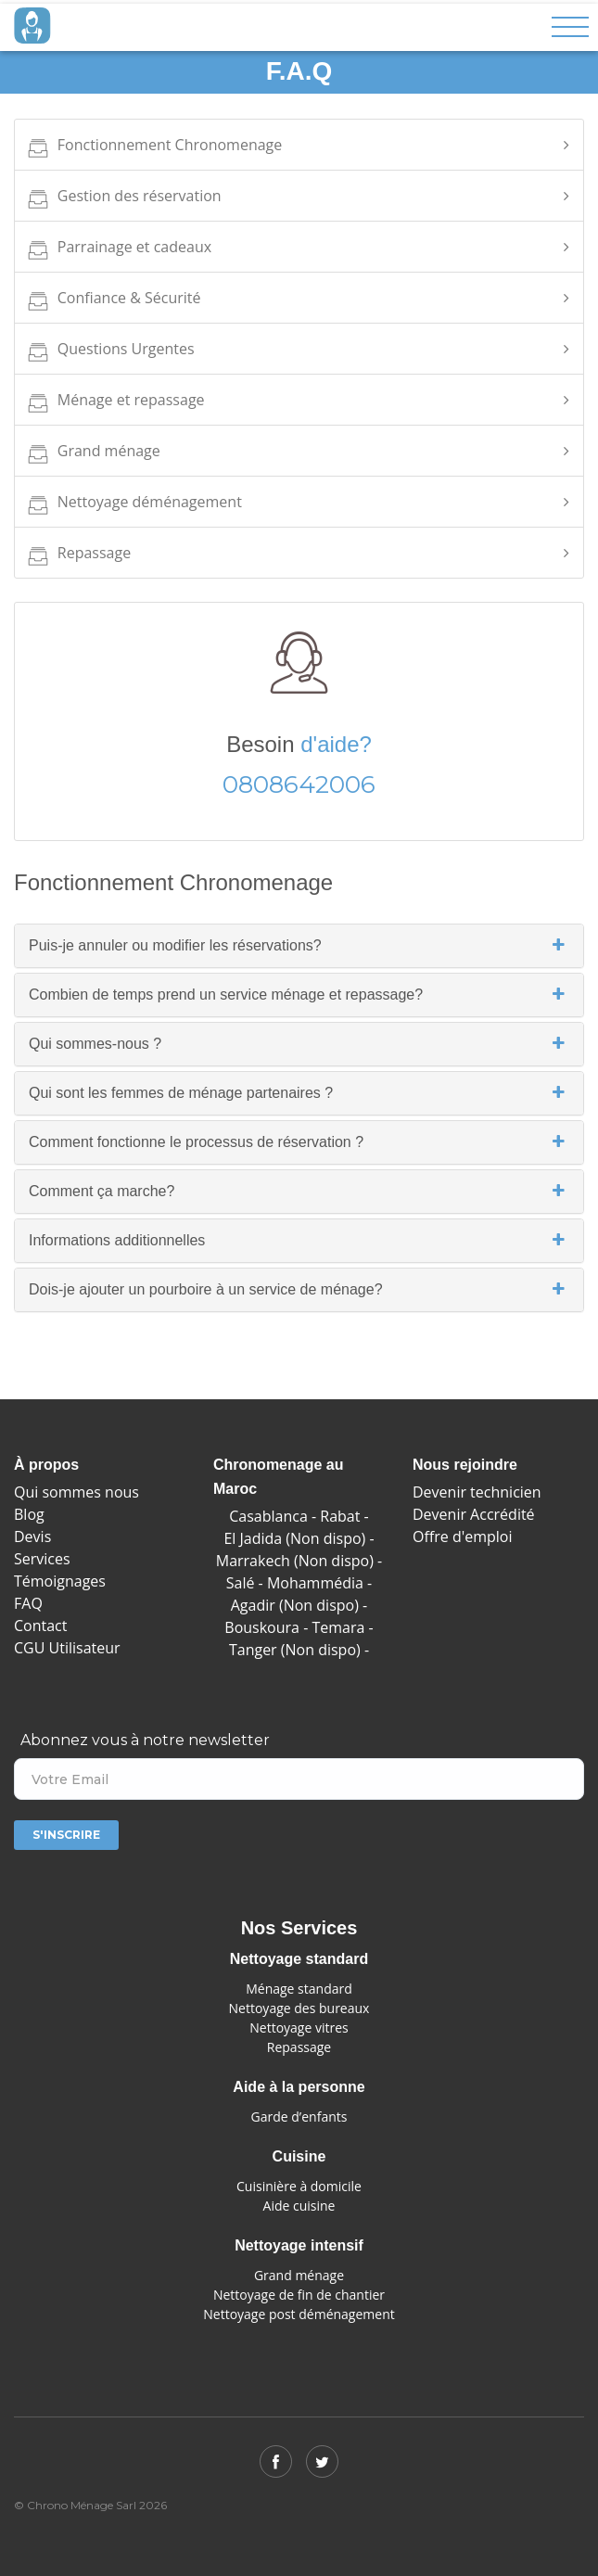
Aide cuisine (299, 2205)
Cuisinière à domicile (299, 2186)
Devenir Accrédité (474, 1514)
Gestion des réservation (123, 200)
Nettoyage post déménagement (298, 2314)
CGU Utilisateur (67, 1648)
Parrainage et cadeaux (117, 251)
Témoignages (60, 1581)
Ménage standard (299, 1988)
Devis (32, 1536)
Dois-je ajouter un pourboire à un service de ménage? (299, 1290)
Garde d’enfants (299, 2116)
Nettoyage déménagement (133, 506)
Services (42, 1559)
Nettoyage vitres (298, 2027)
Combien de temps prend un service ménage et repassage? (299, 995)
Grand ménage (92, 455)
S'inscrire (66, 1835)
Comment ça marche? (299, 1192)
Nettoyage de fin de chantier (299, 2294)
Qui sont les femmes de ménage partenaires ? (299, 1093)
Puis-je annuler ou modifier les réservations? (299, 946)
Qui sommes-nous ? (299, 1044)
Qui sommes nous (76, 1492)
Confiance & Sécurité (112, 302)
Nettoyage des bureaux (299, 2008)
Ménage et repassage (114, 404)
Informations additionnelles (299, 1241)
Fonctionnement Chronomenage (153, 149)
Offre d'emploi (462, 1536)
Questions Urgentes (109, 353)
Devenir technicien (477, 1492)
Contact (40, 1625)
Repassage (77, 557)
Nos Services (299, 1928)
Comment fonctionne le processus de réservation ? (299, 1142)
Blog (29, 1514)
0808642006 (299, 784)
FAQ (28, 1603)
